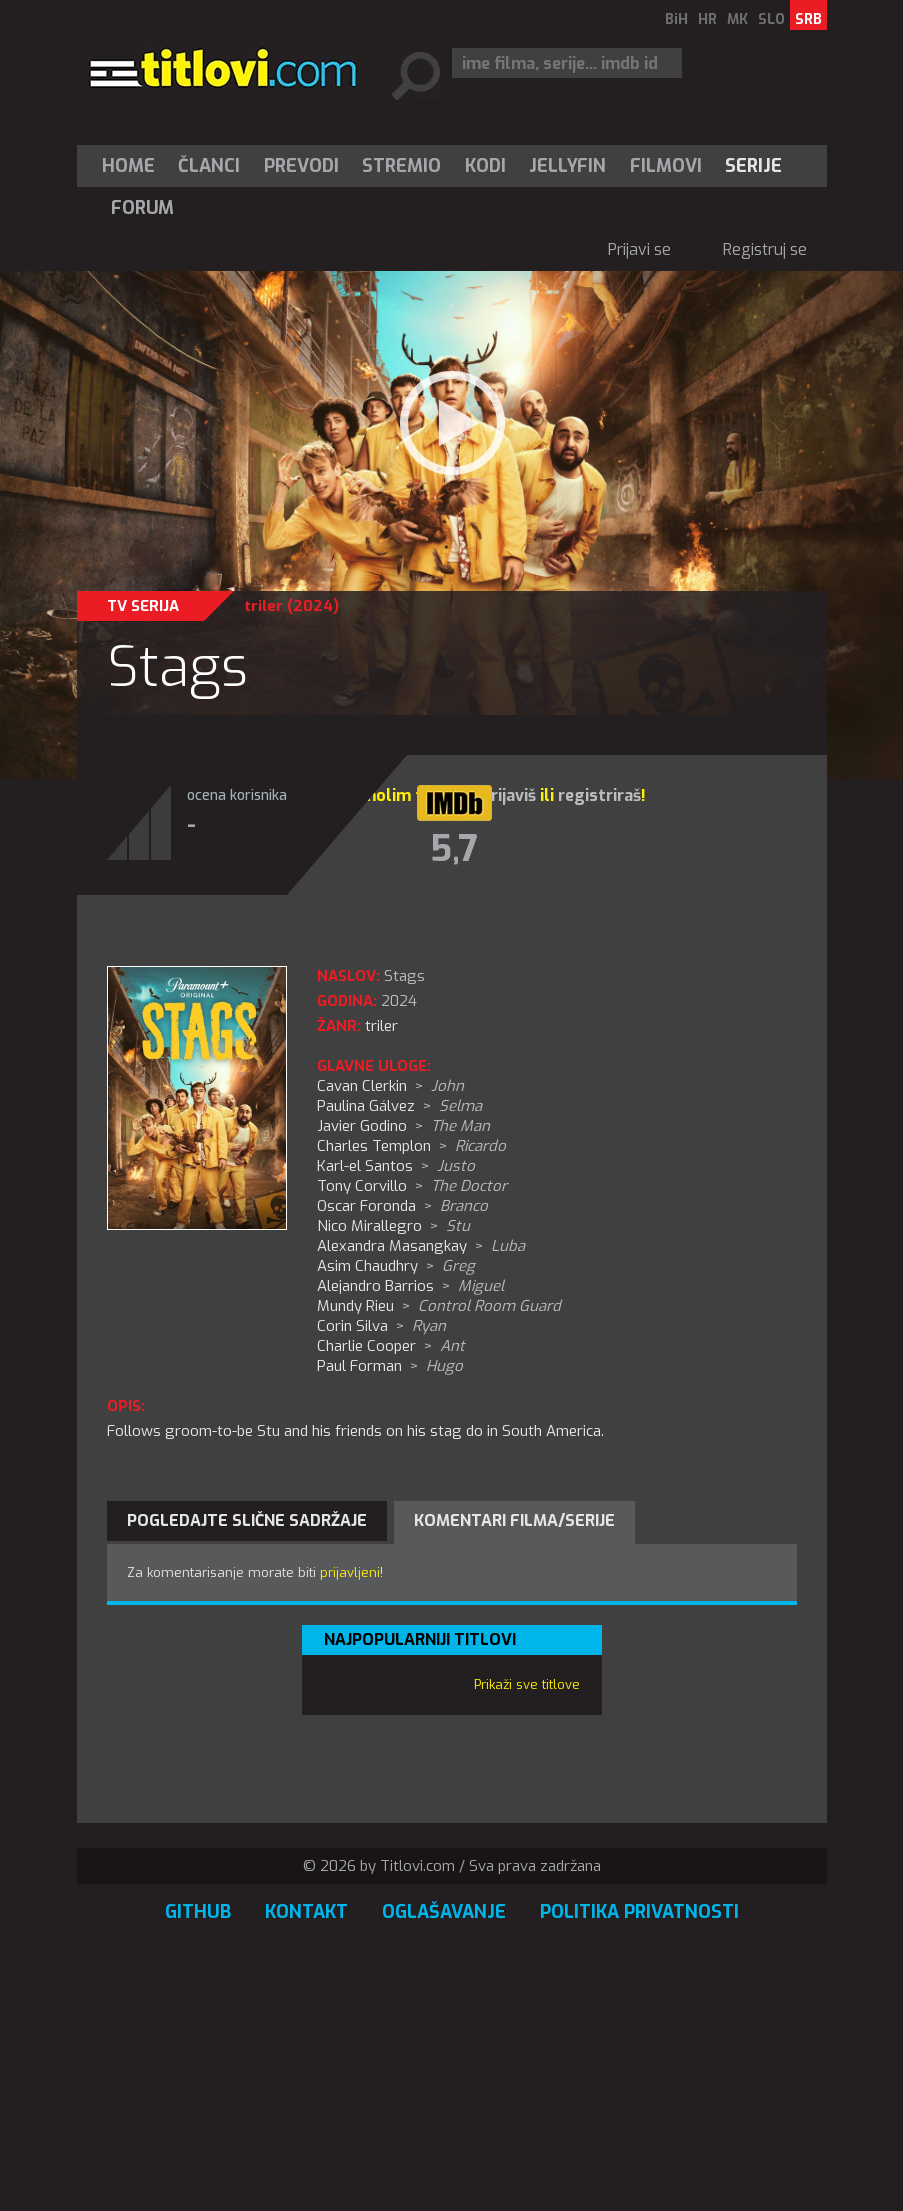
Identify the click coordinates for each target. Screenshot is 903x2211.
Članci (209, 166)
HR (707, 19)
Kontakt (306, 1912)
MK (737, 19)
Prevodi (301, 166)
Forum (142, 208)
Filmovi (666, 166)
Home (128, 166)
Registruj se (765, 249)
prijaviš (508, 795)
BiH (676, 19)
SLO (771, 19)
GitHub (198, 1912)
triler (263, 606)
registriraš (599, 795)
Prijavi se (639, 249)
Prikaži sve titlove (527, 1684)
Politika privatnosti (639, 1912)
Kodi (485, 166)
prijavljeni (350, 1572)
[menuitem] (133, 166)
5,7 (454, 849)
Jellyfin (567, 166)
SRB (808, 19)
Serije (753, 166)
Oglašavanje (444, 1912)
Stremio (401, 166)
